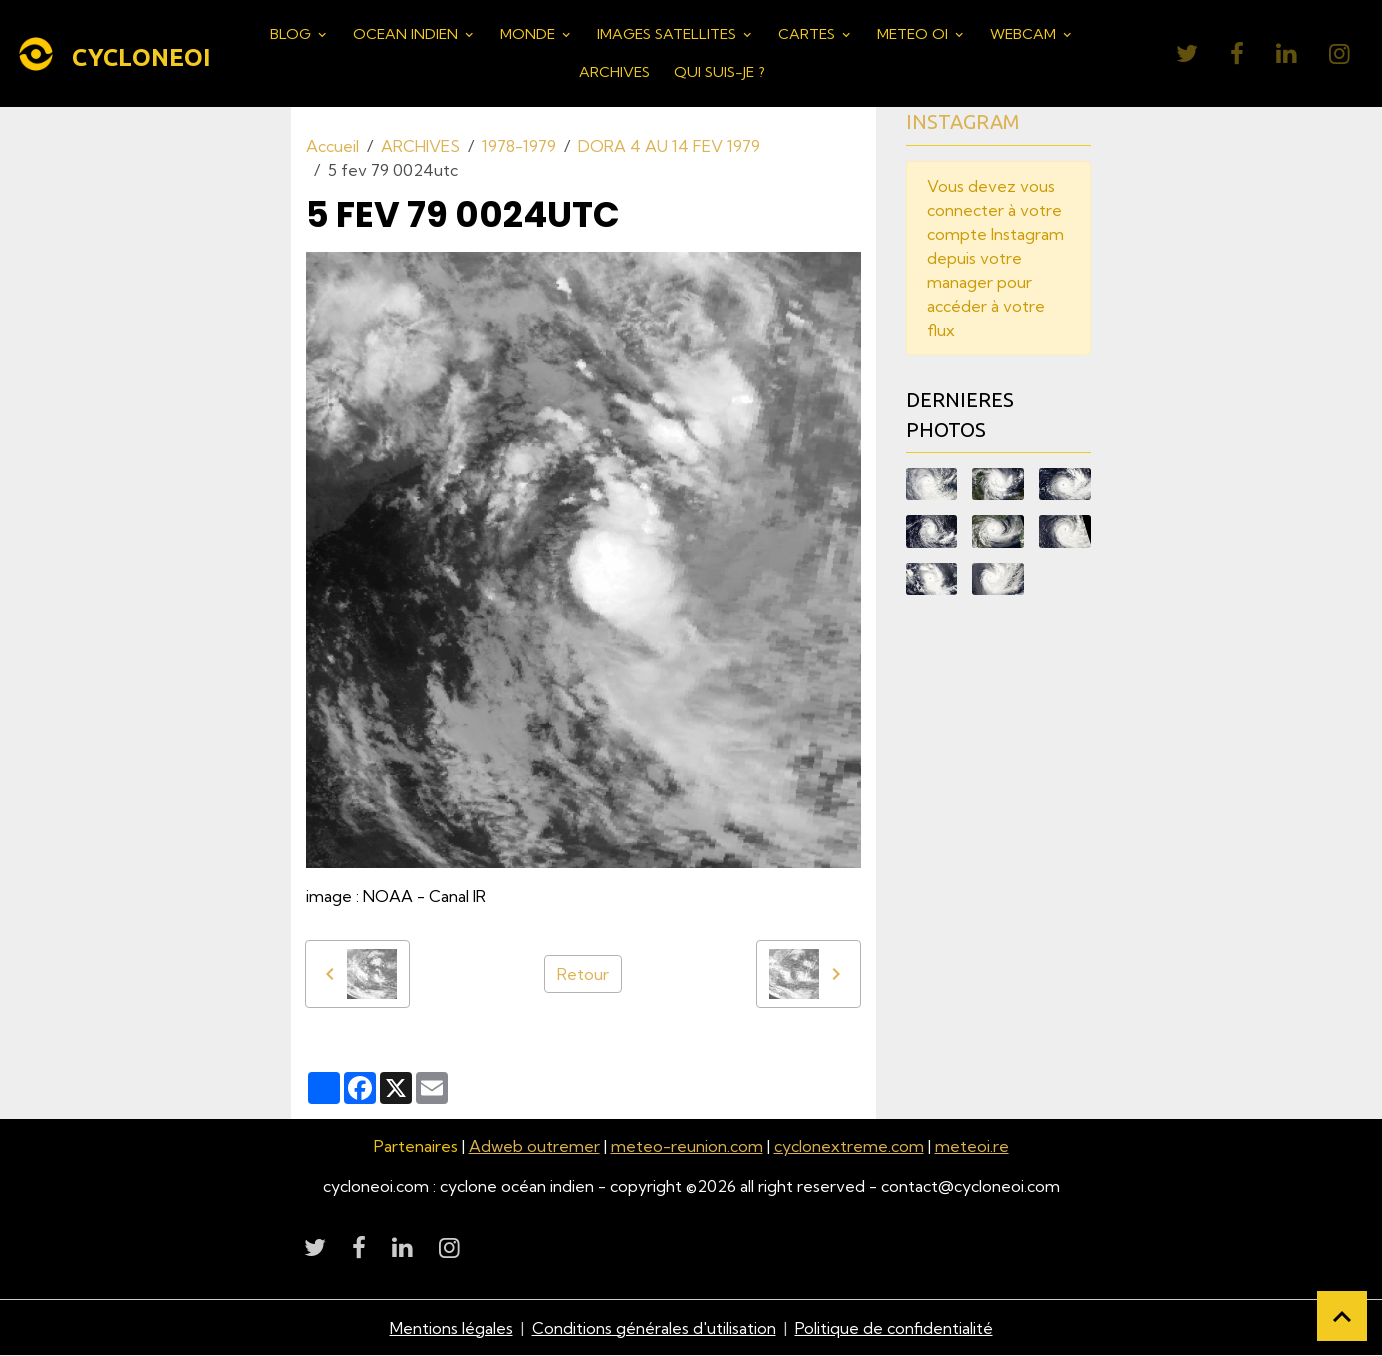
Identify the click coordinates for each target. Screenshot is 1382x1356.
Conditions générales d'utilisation (654, 1328)
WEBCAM (1025, 34)
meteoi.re (972, 1146)
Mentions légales (451, 1328)
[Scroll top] (1342, 1316)
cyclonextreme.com (849, 1146)
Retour (583, 974)
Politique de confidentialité (894, 1328)
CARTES (808, 34)
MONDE (529, 34)
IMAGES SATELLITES (668, 34)
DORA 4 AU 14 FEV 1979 (669, 146)
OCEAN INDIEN (407, 34)
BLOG (292, 34)
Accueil (332, 146)
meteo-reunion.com (687, 1146)
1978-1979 (519, 146)
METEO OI (914, 34)
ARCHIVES (614, 72)
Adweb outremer (534, 1146)
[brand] (108, 54)
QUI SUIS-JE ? (719, 72)
